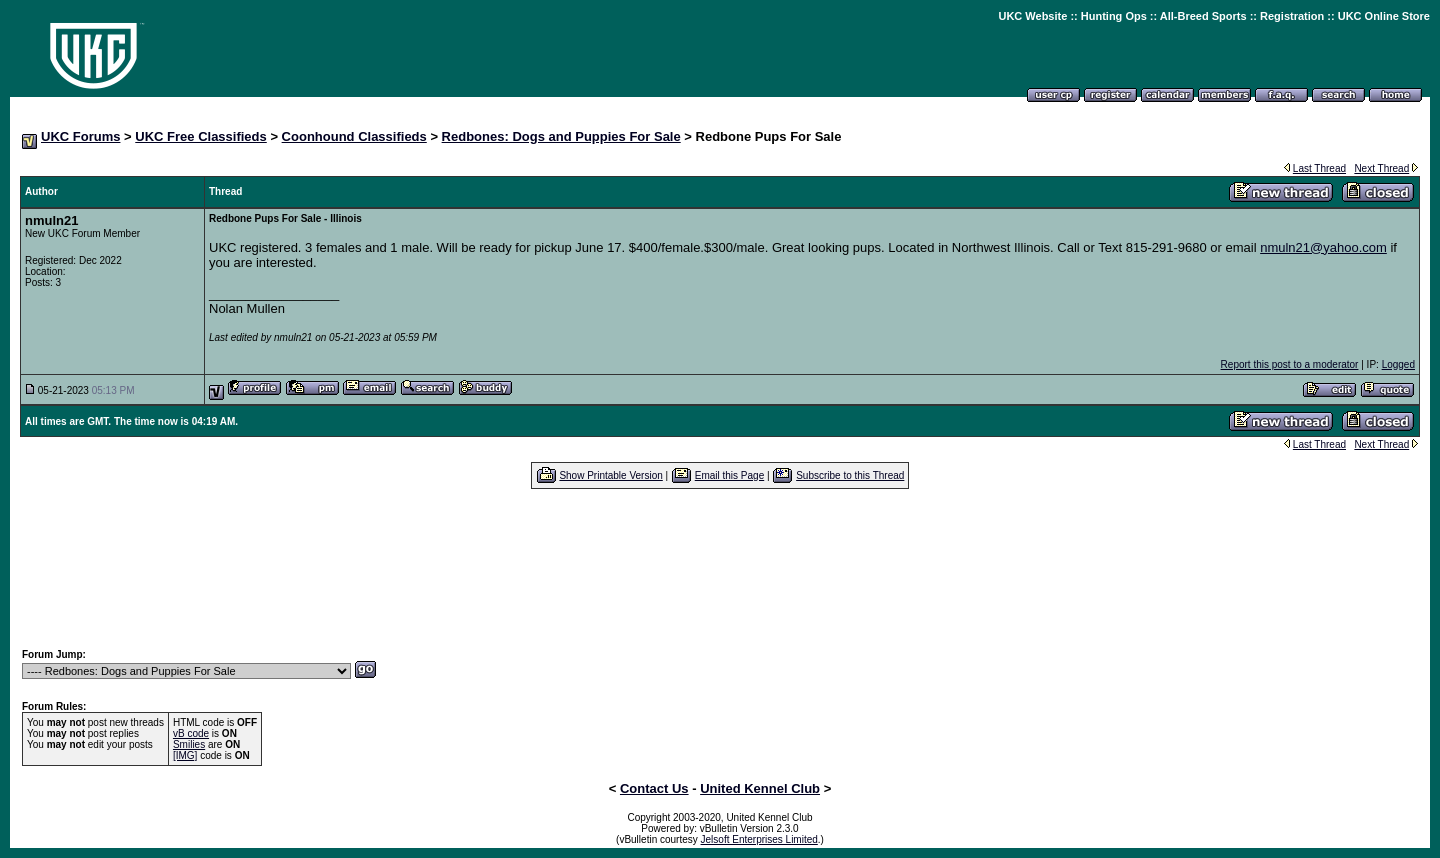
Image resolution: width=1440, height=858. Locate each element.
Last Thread (1319, 168)
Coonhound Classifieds (354, 136)
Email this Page (729, 475)
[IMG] (185, 755)
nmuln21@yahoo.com (1323, 247)
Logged (1398, 364)
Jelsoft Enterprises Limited (759, 839)
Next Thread (1381, 168)
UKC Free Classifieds (201, 136)
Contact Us (654, 788)
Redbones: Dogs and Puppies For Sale (561, 136)
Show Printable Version (610, 475)
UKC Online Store (1384, 16)
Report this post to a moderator (1290, 364)
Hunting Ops (1114, 16)
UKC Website (1032, 16)
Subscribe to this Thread (850, 475)
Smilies (189, 744)
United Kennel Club (760, 788)
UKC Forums (80, 136)
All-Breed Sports (1203, 16)
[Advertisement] (720, 568)
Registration (1292, 16)
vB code (191, 733)
